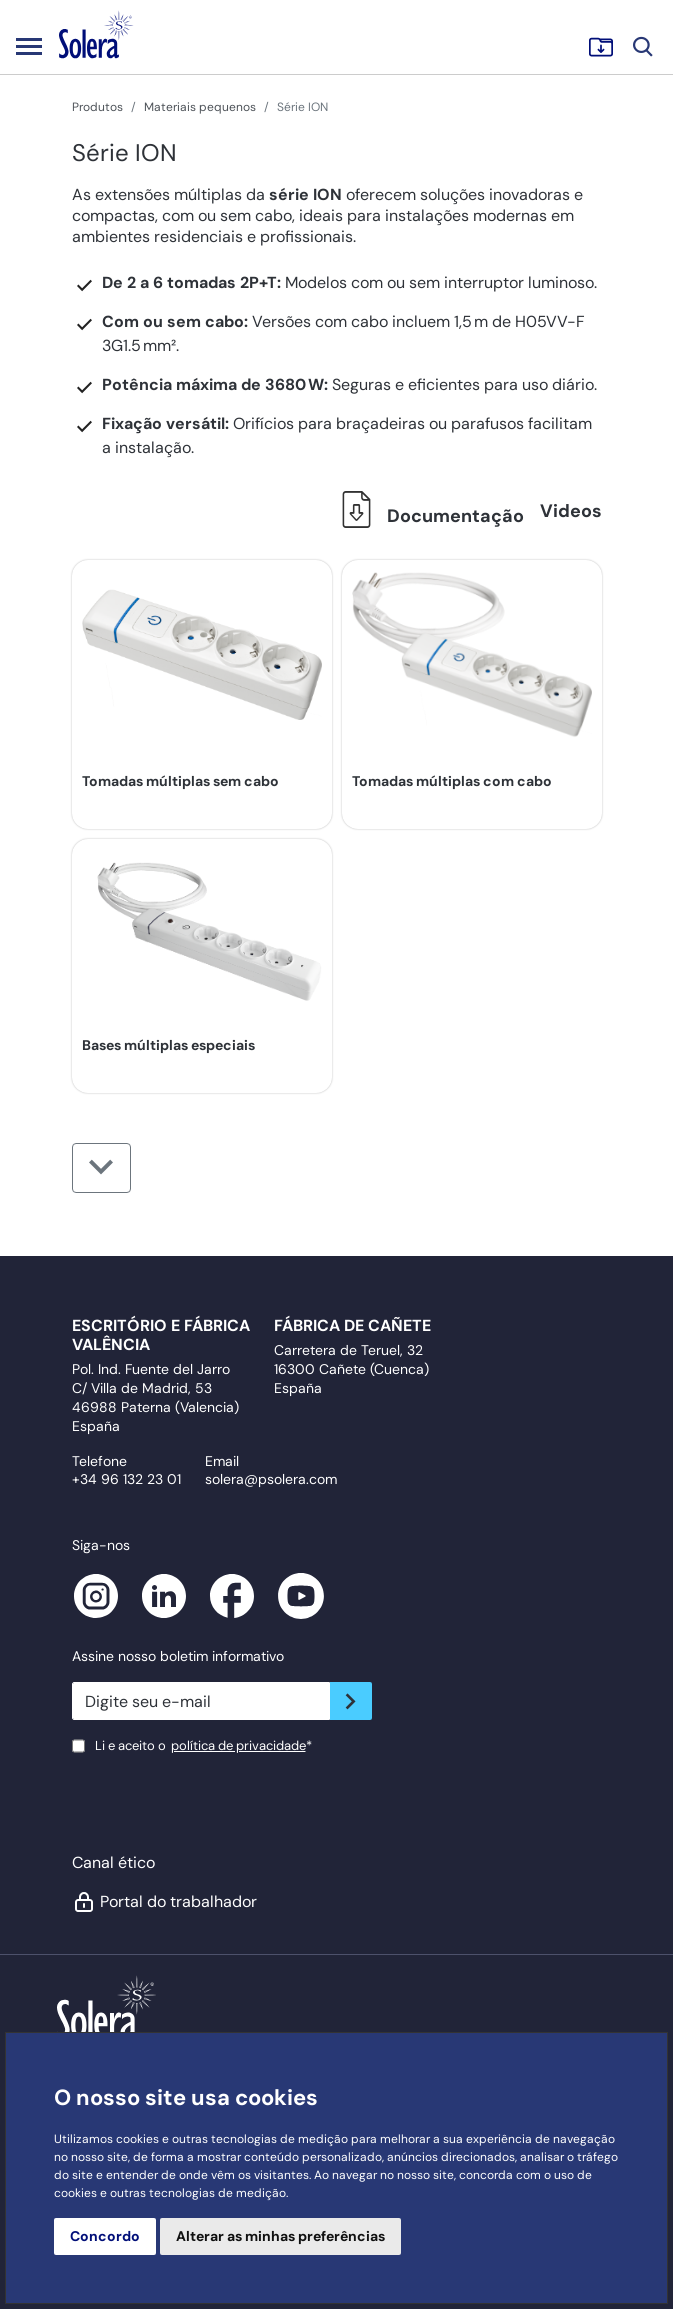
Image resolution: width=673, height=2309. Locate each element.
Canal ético (113, 1862)
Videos (571, 511)
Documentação (427, 516)
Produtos (97, 107)
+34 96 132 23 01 (126, 1479)
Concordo (105, 2236)
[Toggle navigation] (29, 46)
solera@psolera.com (271, 1479)
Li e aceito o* (203, 1745)
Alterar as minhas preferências (280, 2236)
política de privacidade (238, 1745)
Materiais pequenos (200, 107)
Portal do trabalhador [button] (164, 1902)
